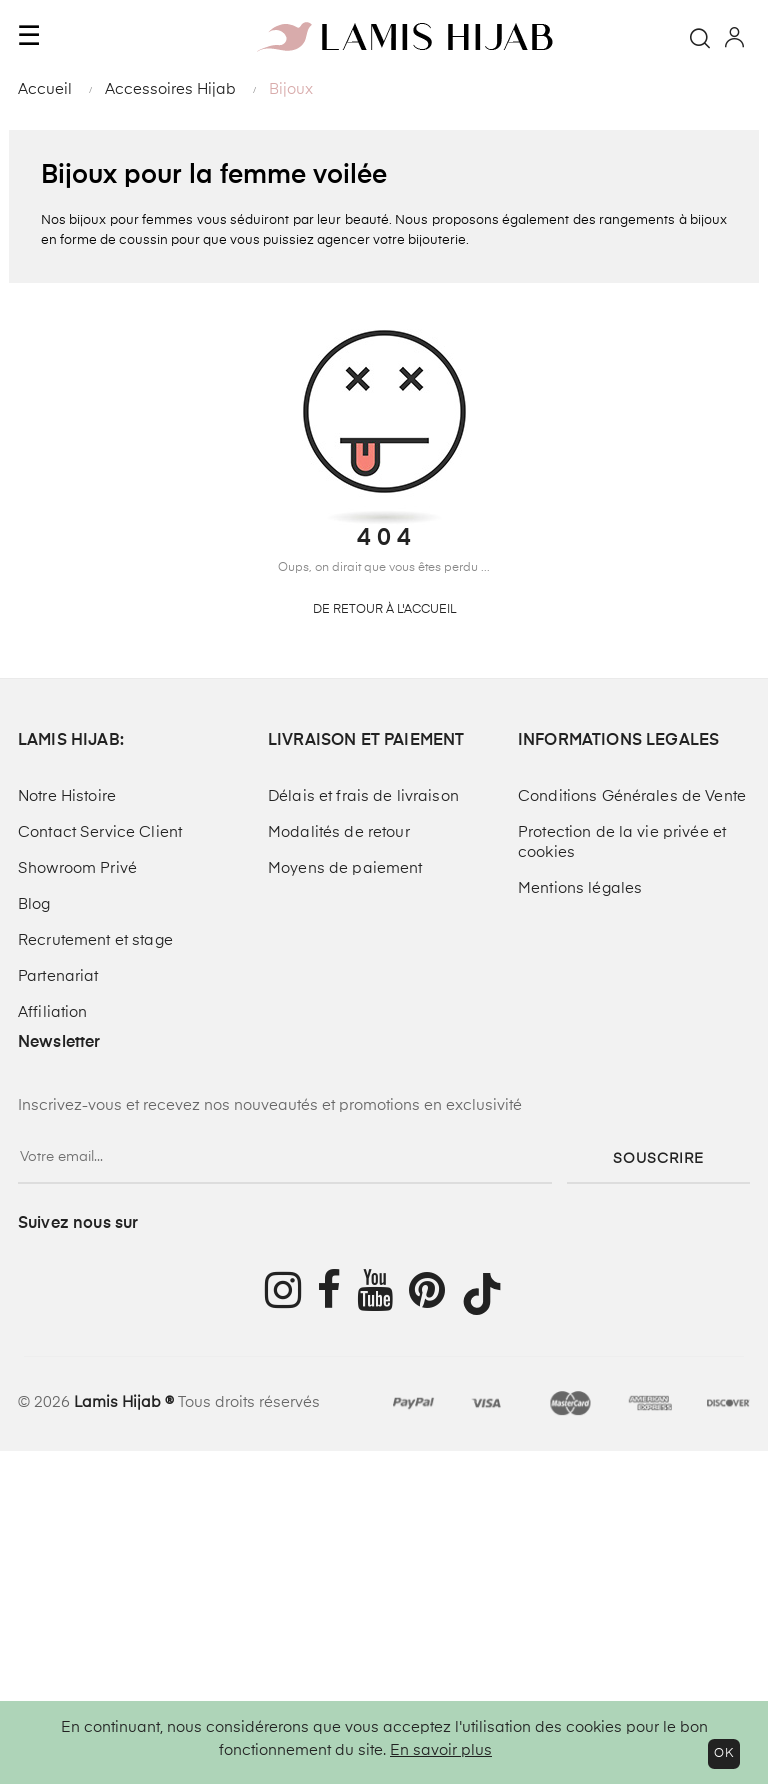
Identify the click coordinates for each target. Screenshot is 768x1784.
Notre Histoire (67, 796)
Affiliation (53, 1012)
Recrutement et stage (95, 940)
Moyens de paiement (345, 868)
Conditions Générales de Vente (632, 796)
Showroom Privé (77, 868)
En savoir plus (441, 1750)
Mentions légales (580, 888)
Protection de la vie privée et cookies (622, 842)
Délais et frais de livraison (363, 796)
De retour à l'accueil (384, 610)
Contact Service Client (100, 832)
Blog (34, 904)
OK (724, 1754)
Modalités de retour (339, 832)
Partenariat (58, 976)
